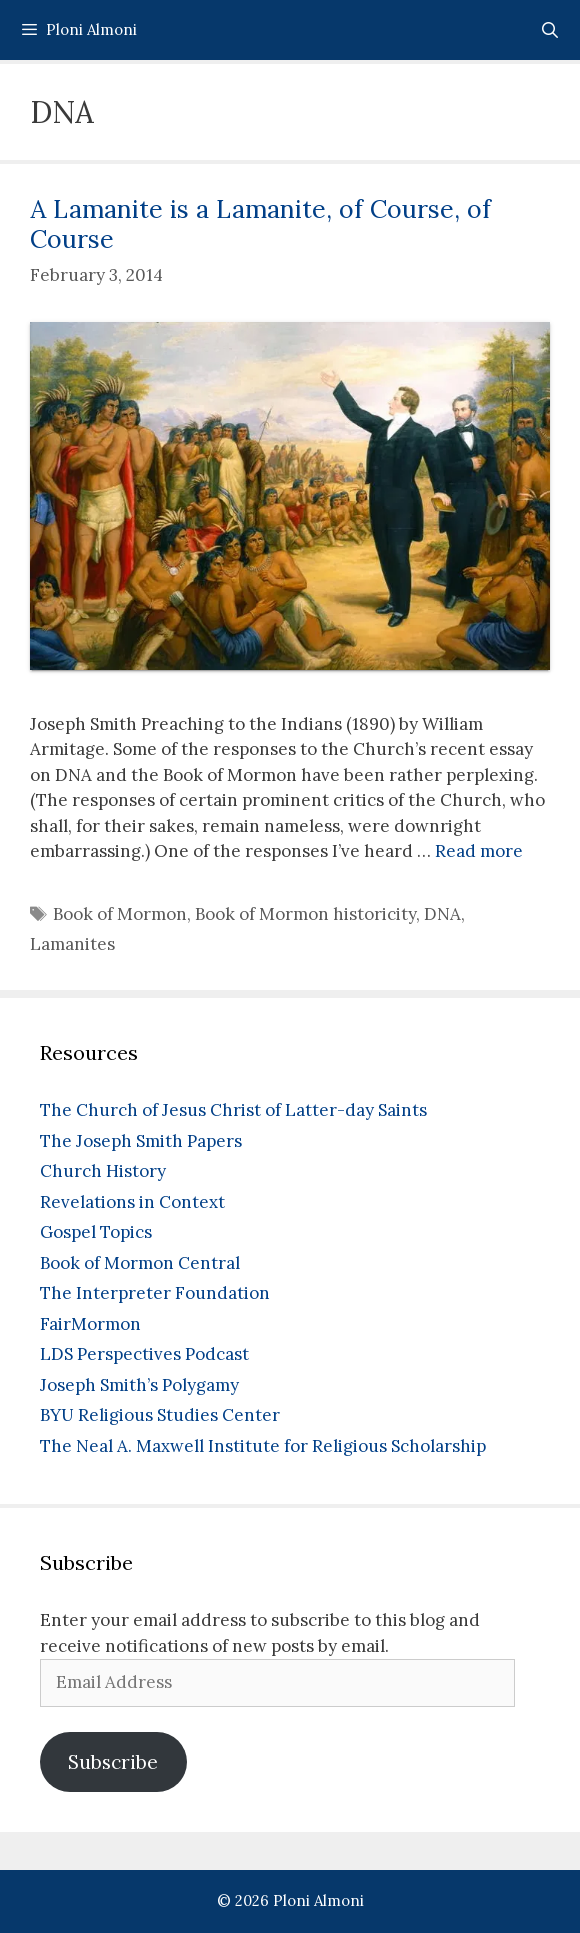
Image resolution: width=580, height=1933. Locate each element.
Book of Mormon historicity (305, 914)
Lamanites (72, 944)
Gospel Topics (96, 1232)
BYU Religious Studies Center (160, 1415)
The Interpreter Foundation (155, 1293)
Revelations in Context (132, 1202)
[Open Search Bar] (549, 30)
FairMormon (90, 1324)
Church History (103, 1171)
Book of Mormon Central (140, 1263)
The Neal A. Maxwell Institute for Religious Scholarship (263, 1446)
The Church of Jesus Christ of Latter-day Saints (233, 1110)
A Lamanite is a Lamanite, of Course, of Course (260, 224)
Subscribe (113, 1762)
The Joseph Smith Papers (141, 1141)
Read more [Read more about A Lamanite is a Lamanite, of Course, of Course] (479, 851)
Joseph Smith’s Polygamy (139, 1385)
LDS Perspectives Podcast (144, 1354)
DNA (442, 914)
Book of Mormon (120, 914)
